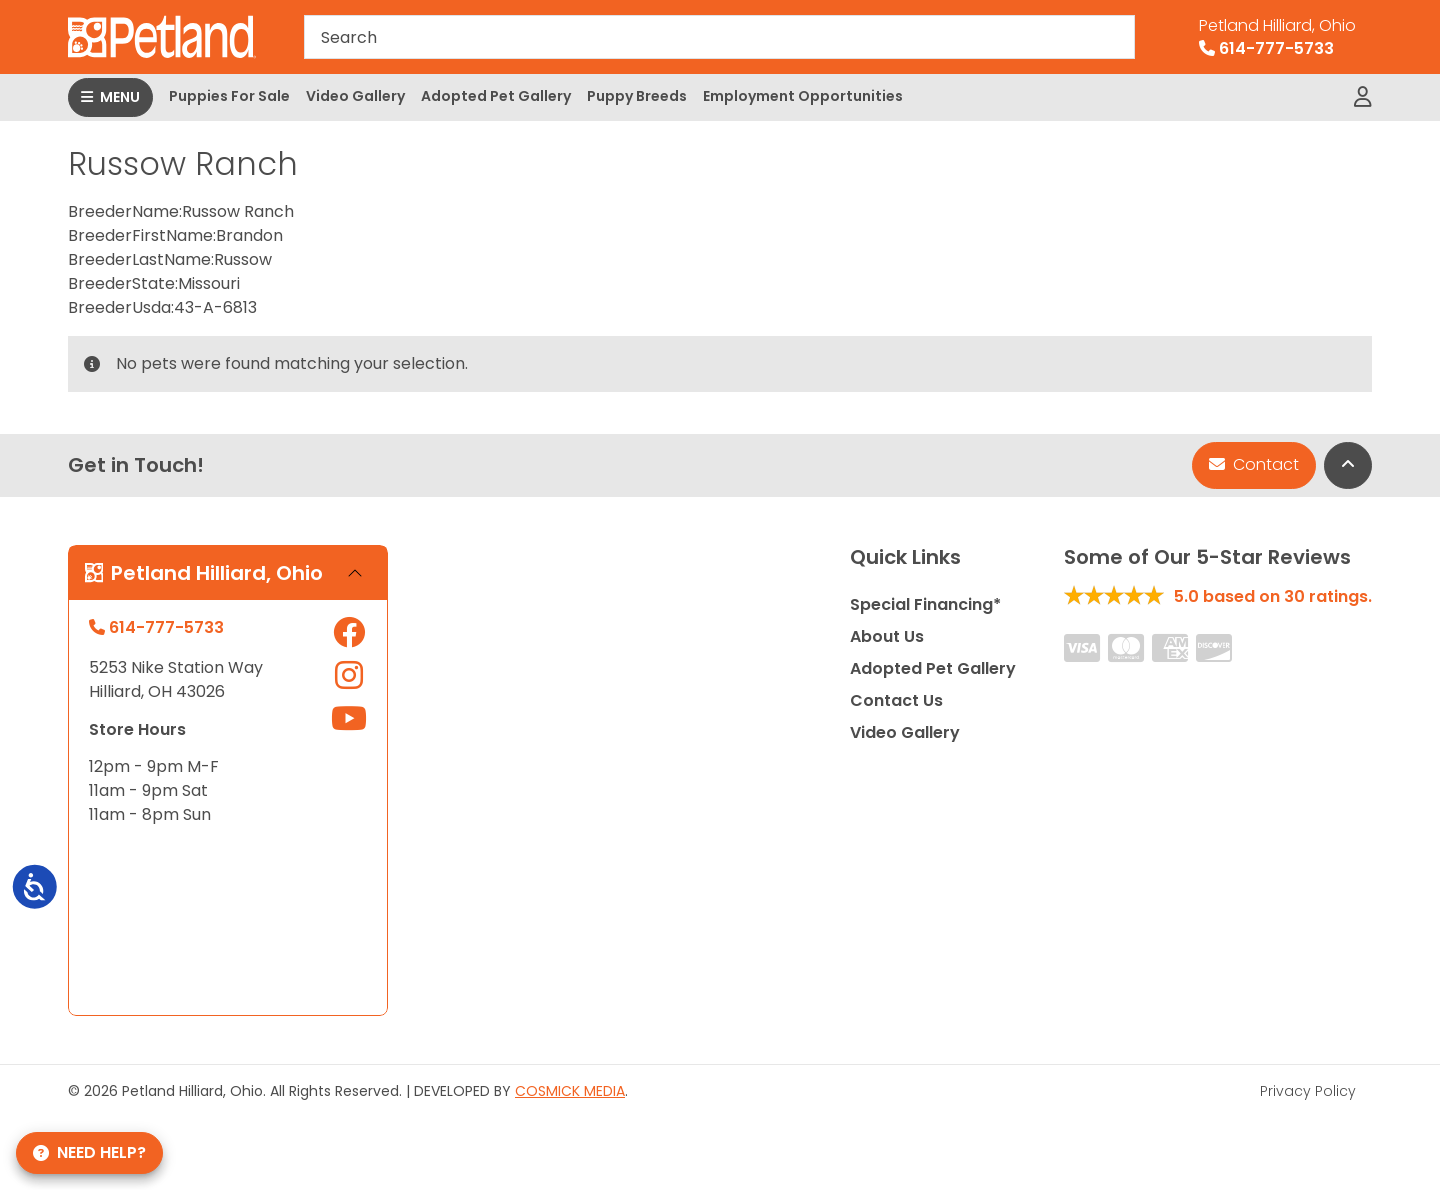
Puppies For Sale (229, 96)
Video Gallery (355, 96)
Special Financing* (925, 604)
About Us (887, 636)
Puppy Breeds (637, 96)
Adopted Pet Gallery (496, 96)
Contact (1254, 464)
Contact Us (896, 700)
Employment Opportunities (803, 96)
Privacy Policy (1308, 1091)
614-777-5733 (1277, 37)
